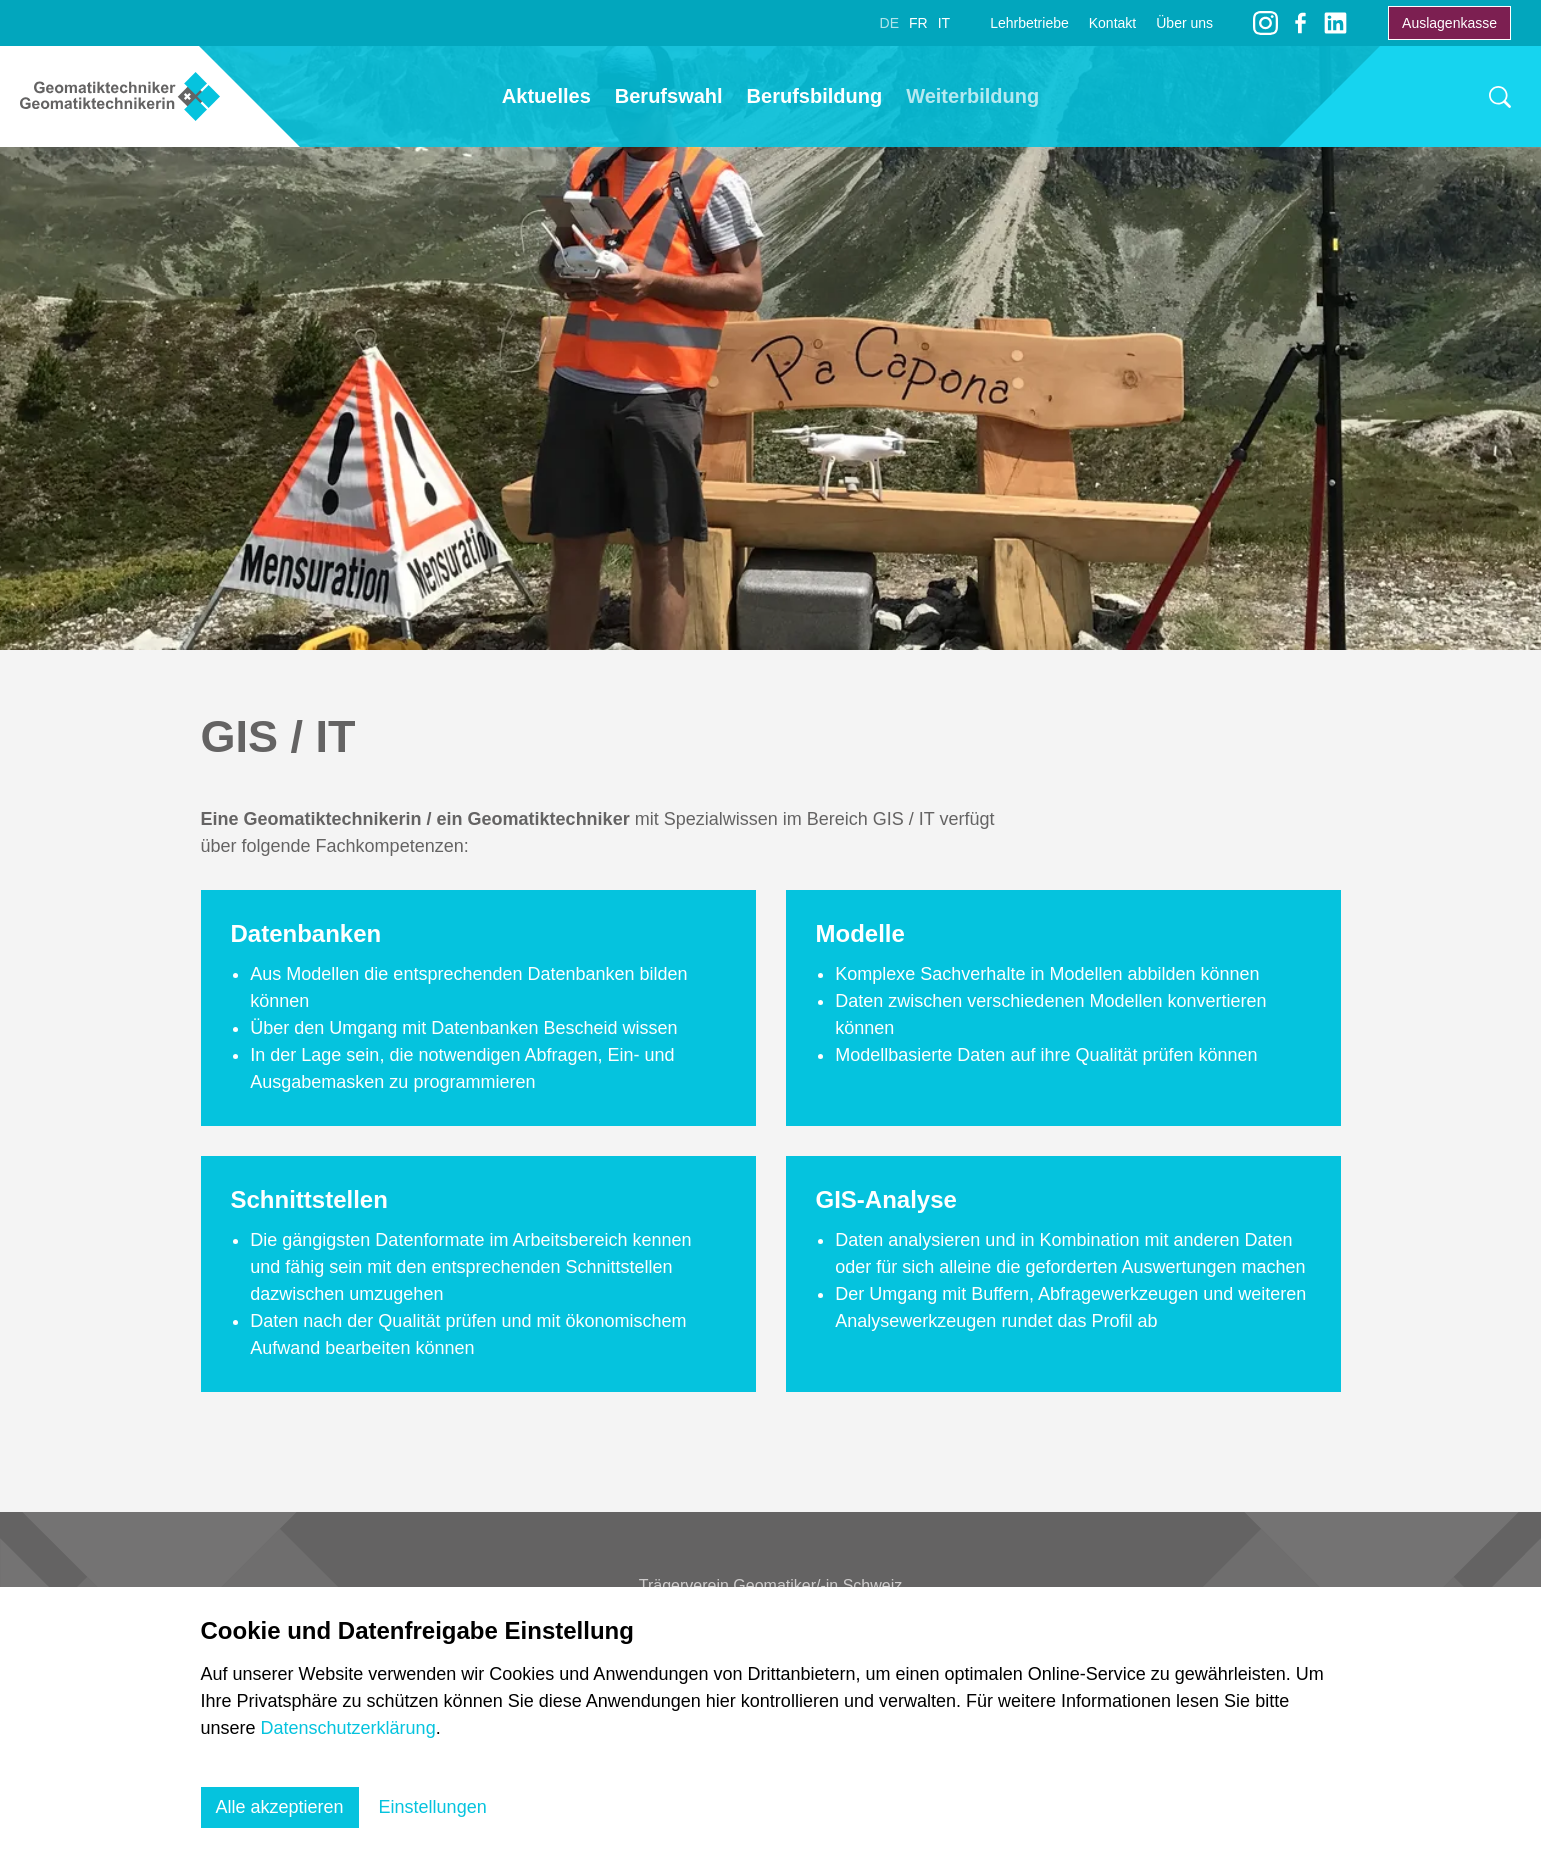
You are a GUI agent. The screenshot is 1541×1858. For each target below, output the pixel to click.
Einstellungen (433, 1807)
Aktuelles (546, 96)
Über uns (1184, 23)
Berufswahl (669, 96)
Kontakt (1112, 23)
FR (918, 23)
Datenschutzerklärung (348, 1728)
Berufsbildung (815, 96)
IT (944, 23)
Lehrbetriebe (1029, 23)
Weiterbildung (972, 96)
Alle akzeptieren (280, 1807)
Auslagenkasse (1449, 23)
